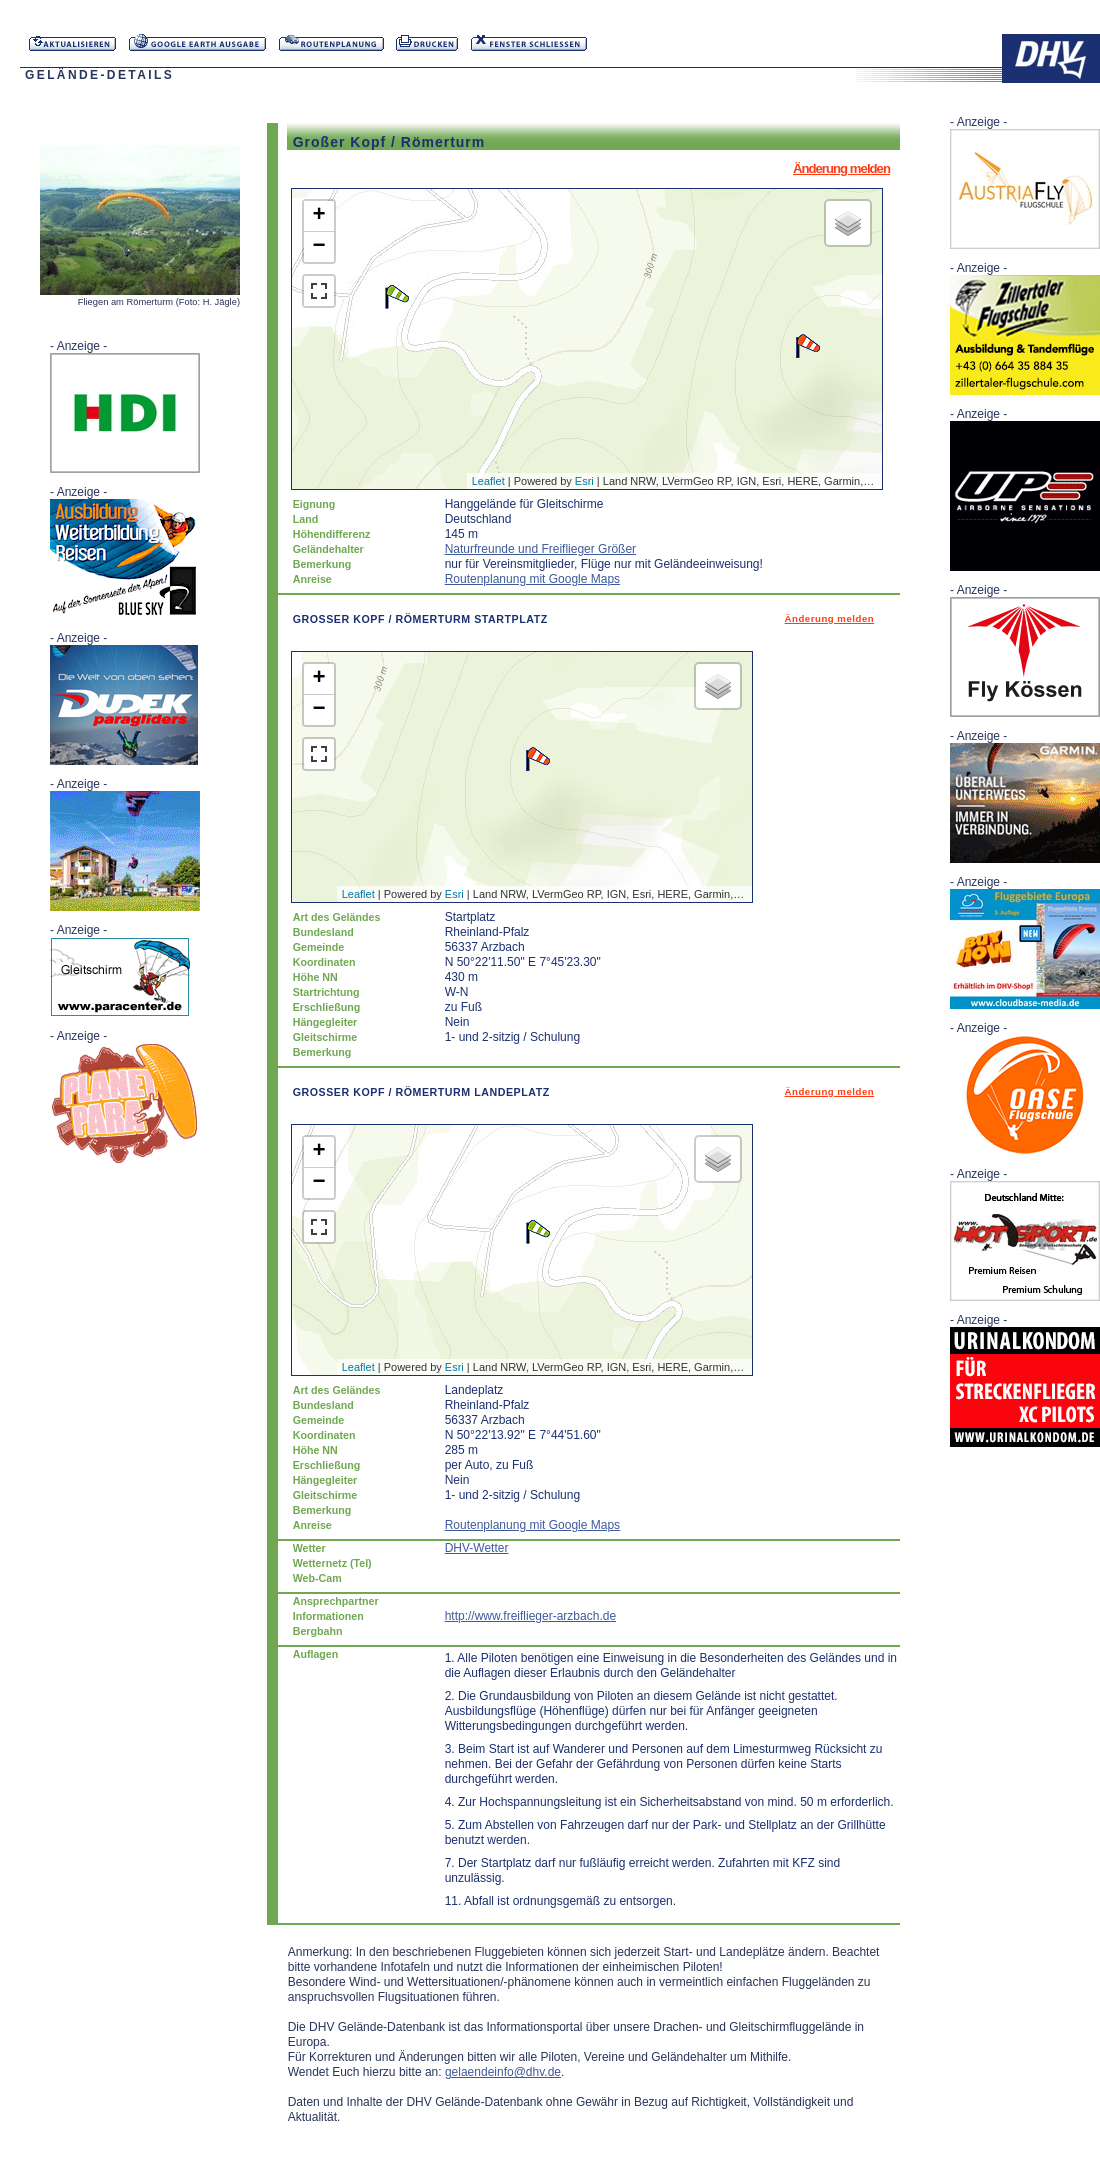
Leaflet (488, 481)
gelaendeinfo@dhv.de (503, 2072)
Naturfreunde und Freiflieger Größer (540, 549)
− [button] (319, 247)
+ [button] (319, 216)
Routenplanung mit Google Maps (532, 579)
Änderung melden (841, 168)
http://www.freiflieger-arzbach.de (530, 1616)
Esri (584, 481)
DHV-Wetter (477, 1548)
